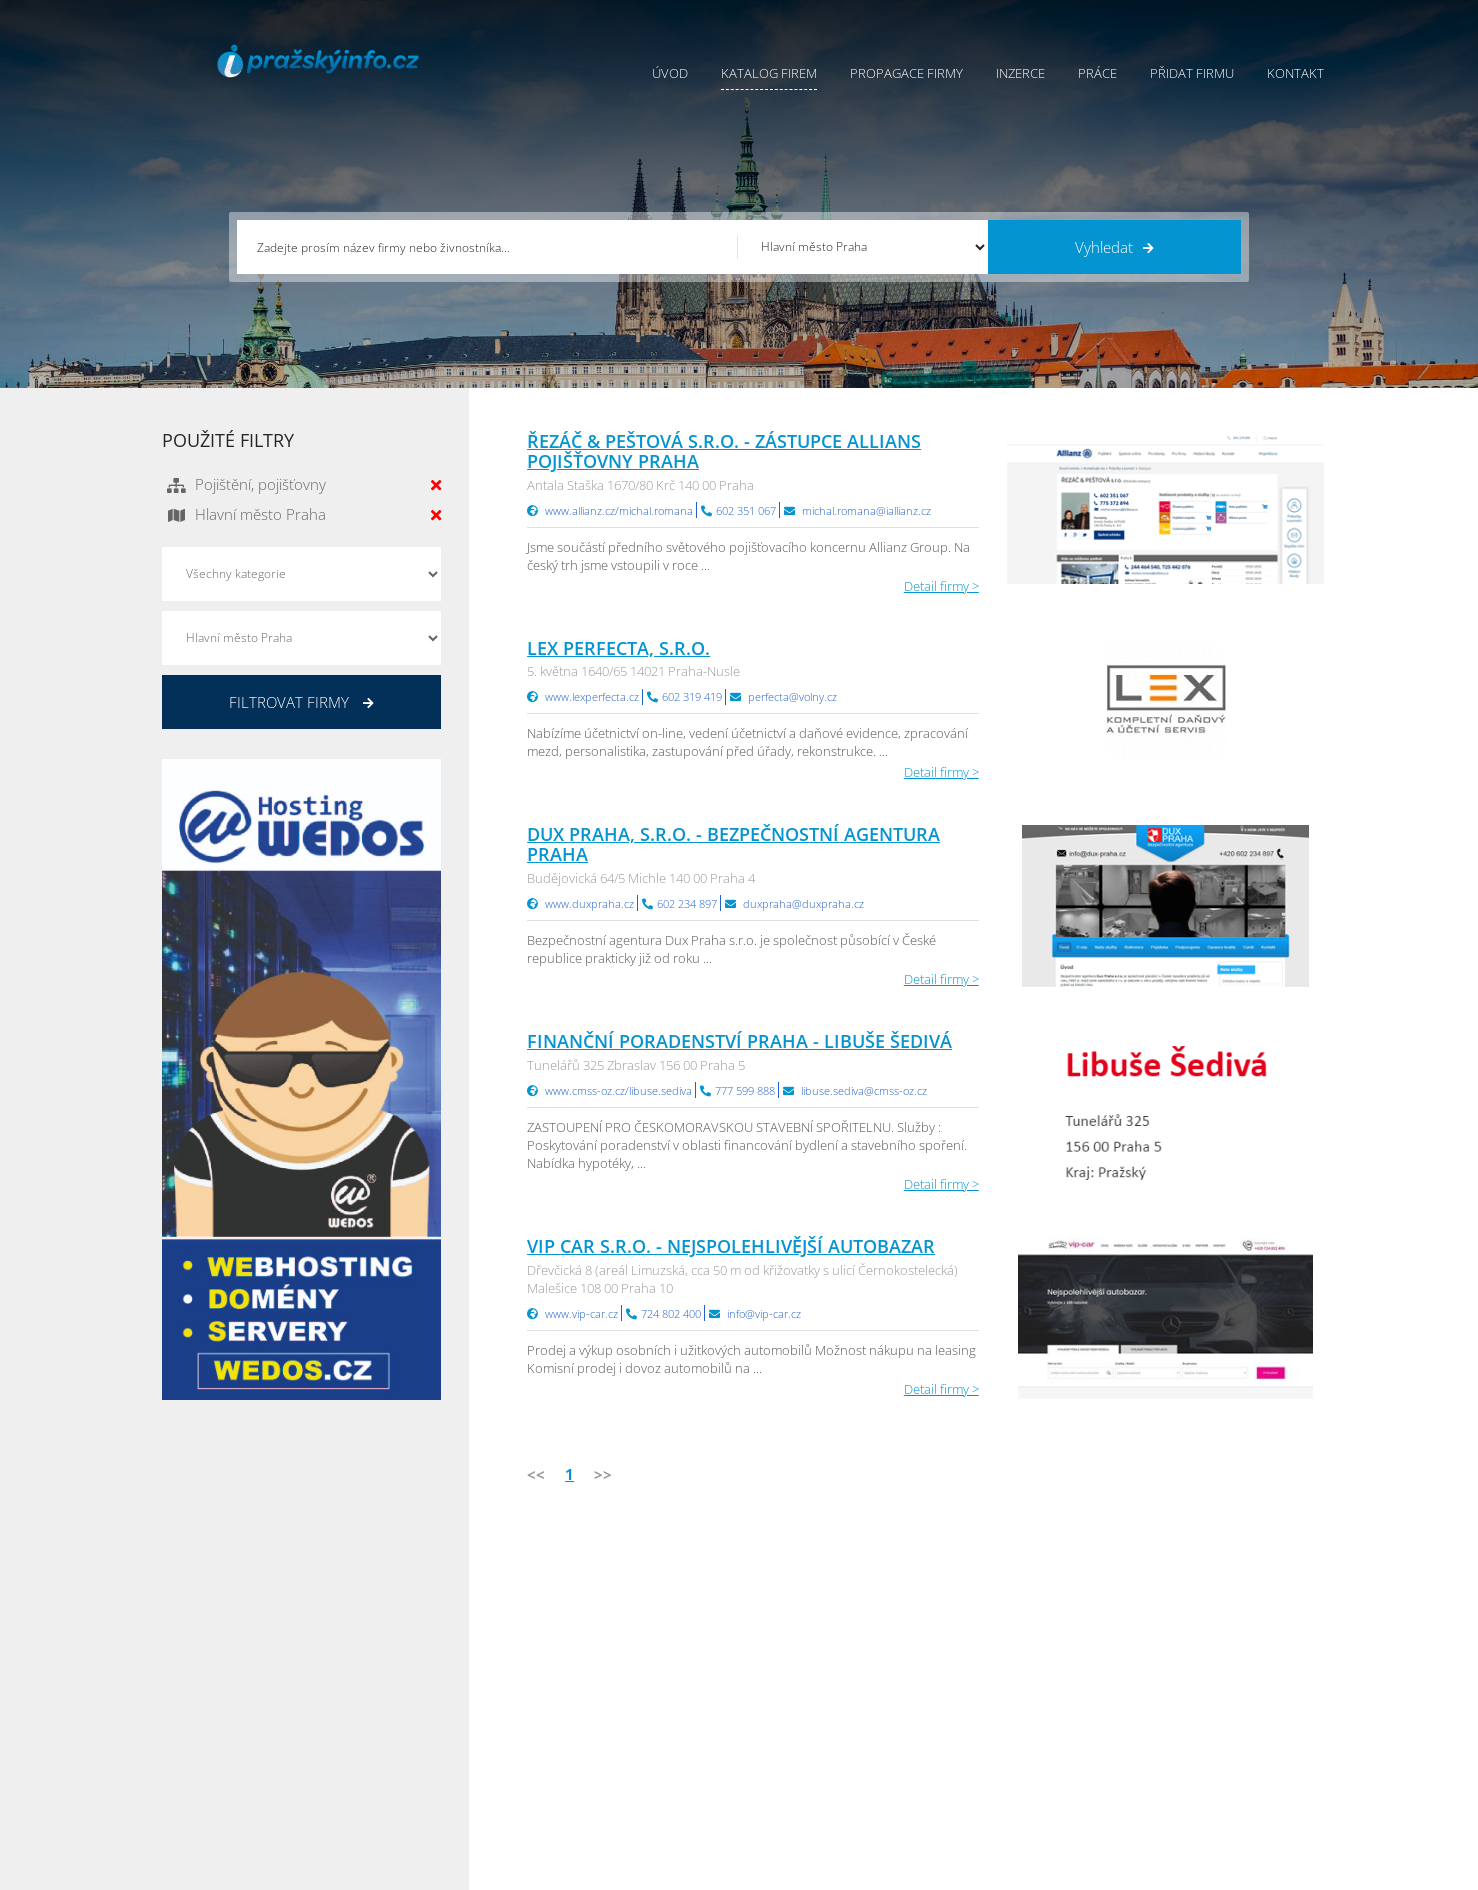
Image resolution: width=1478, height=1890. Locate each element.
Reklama (584, 1762)
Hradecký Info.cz (997, 1737)
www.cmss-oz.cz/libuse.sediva (618, 1090)
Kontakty (765, 1712)
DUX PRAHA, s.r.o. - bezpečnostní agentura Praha (733, 844)
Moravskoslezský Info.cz (1019, 1687)
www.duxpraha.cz (589, 903)
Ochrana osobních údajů (813, 1687)
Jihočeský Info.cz (1192, 1687)
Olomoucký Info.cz (1198, 1762)
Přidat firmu (1192, 73)
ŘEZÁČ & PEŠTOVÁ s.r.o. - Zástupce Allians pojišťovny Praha (724, 451)
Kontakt (1295, 73)
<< (536, 1474)
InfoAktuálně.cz (312, 1871)
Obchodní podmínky (800, 1662)
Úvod (670, 73)
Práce (1097, 73)
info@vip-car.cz (764, 1313)
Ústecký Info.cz (992, 1662)
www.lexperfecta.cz (592, 696)
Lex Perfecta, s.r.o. (618, 648)
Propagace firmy (906, 73)
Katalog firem (769, 73)
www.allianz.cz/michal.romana (619, 510)
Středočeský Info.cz (1200, 1737)
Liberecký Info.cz (998, 1787)
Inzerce (1020, 73)
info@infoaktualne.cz (251, 1735)
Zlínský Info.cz (1185, 1712)
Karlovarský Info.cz (1199, 1787)
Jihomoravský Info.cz (1009, 1762)
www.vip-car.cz (581, 1313)
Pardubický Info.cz (1003, 1637)
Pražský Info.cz (1187, 1662)
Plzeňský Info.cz (1190, 1637)
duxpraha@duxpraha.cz (803, 903)
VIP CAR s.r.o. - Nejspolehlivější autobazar (731, 1246)
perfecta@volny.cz (792, 696)
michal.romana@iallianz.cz (866, 510)
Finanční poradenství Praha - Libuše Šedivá (739, 1041)
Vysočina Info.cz (996, 1712)
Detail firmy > (941, 586)
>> (603, 1474)
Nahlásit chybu (783, 1737)
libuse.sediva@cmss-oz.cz (864, 1090)
